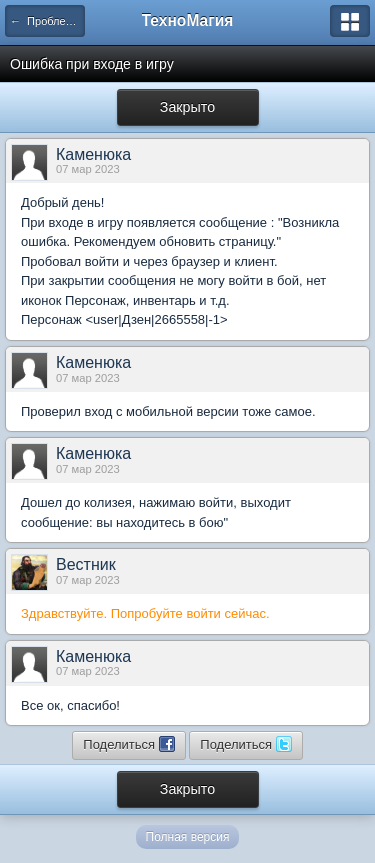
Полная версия (188, 837)
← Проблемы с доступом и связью (47, 21)
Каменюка (93, 154)
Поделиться (128, 744)
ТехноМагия (188, 20)
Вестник (86, 564)
